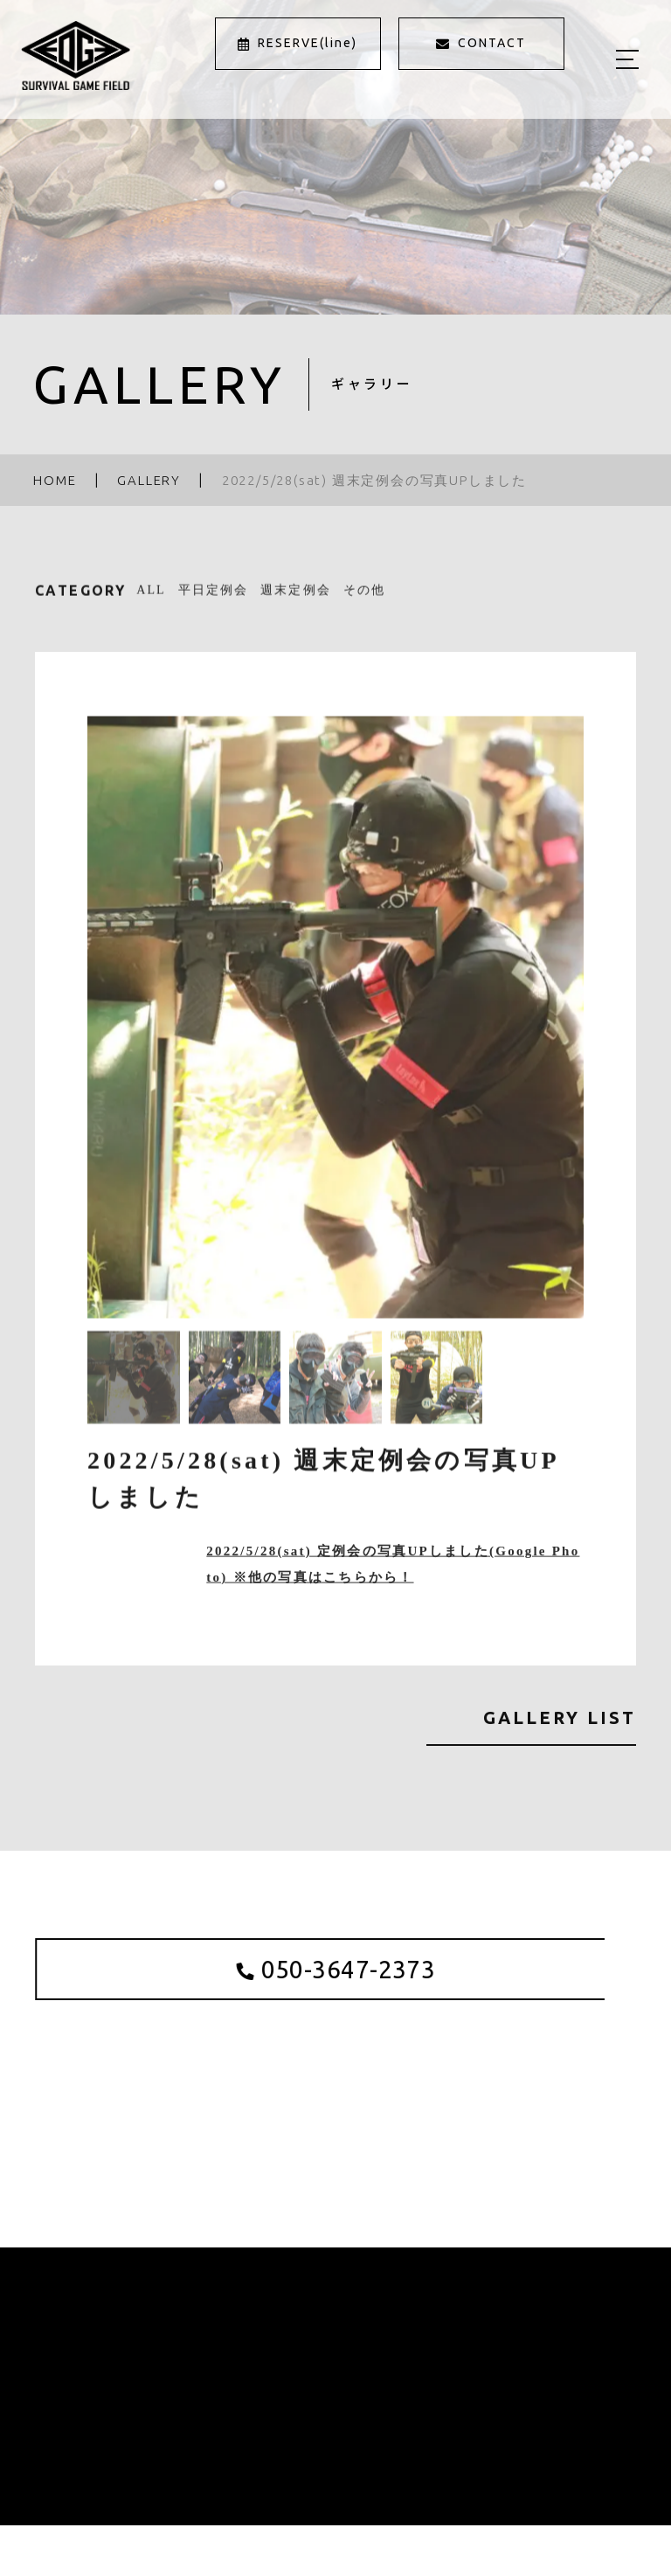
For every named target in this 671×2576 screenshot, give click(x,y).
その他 (364, 601)
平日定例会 (213, 601)
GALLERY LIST (559, 1717)
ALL (151, 601)
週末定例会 (295, 601)
